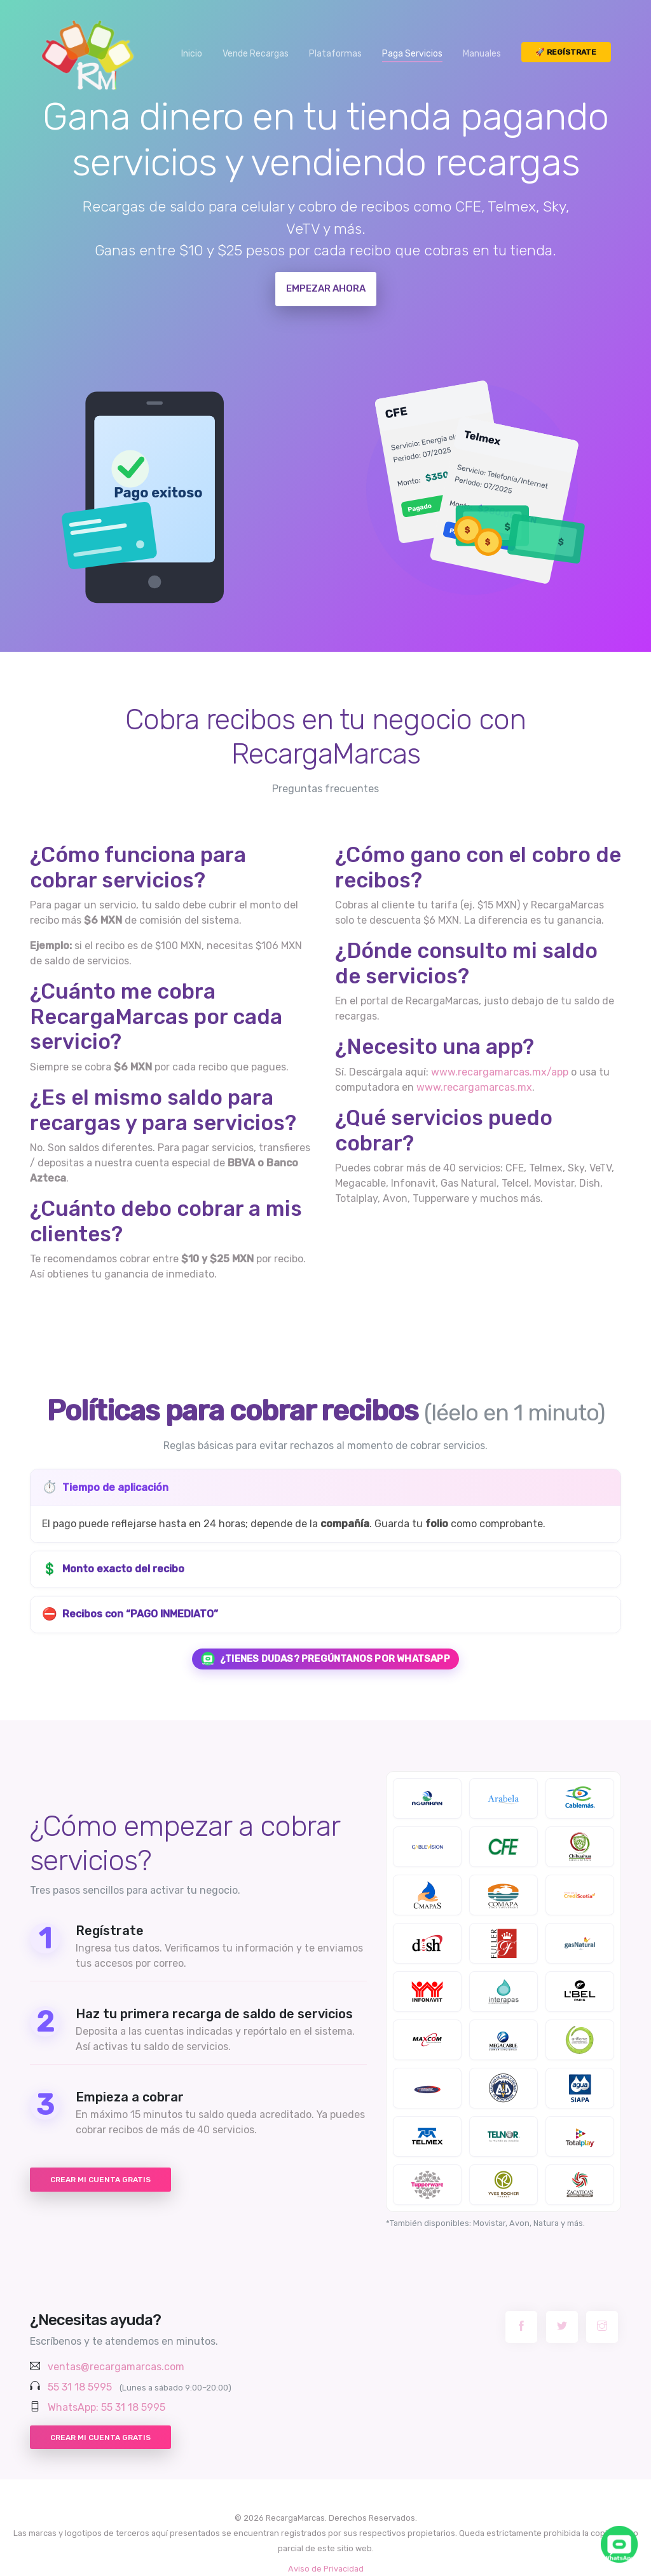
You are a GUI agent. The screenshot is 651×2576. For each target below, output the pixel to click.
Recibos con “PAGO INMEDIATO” (130, 1614)
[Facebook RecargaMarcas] (521, 2327)
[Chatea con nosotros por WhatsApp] (619, 2544)
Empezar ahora (326, 288)
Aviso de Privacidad (326, 2568)
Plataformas (335, 53)
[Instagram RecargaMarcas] (602, 2327)
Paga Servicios (412, 53)
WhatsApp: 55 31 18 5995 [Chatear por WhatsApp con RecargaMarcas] (106, 2407)
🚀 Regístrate (565, 52)
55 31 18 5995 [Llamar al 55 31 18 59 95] (80, 2387)
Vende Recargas (256, 53)
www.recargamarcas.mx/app (499, 1072)
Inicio (191, 53)
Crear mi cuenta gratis (100, 2179)
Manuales (482, 53)
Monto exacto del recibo (113, 1569)
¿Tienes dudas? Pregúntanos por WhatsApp (325, 1659)
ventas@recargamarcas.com (116, 2367)
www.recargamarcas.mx (474, 1087)
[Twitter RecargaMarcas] (562, 2327)
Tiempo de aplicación (105, 1487)
